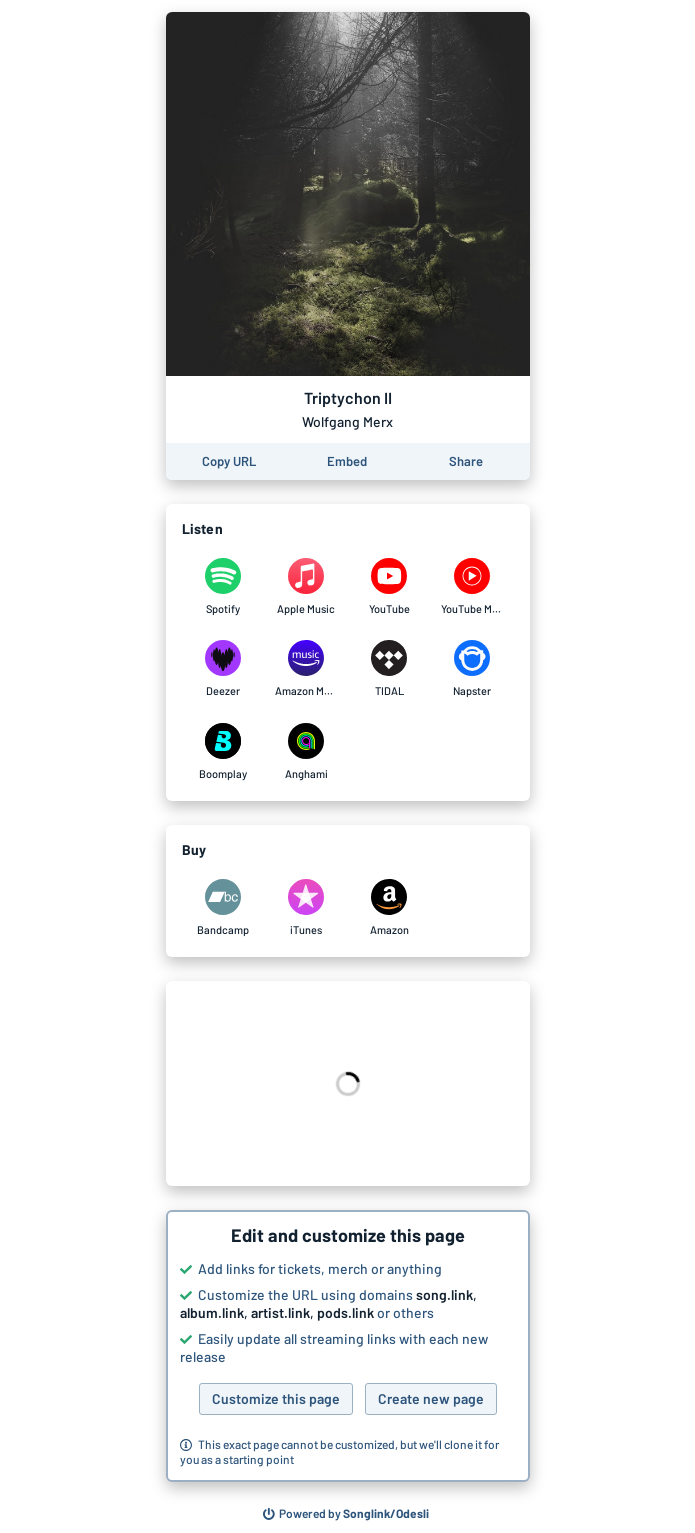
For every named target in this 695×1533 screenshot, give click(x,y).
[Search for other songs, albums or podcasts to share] (346, 1514)
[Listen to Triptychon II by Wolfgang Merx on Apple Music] (306, 587)
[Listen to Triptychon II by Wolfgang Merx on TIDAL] (389, 669)
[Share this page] (466, 461)
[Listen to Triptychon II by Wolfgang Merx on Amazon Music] (306, 669)
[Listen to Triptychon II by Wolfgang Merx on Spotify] (223, 587)
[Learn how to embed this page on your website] (347, 461)
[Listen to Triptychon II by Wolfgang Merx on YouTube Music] (472, 587)
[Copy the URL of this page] (229, 461)
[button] (348, 1346)
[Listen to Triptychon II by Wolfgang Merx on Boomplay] (223, 752)
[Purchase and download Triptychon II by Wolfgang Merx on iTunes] (306, 908)
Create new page (431, 1398)
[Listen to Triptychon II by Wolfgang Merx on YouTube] (389, 587)
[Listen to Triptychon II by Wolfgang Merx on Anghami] (306, 752)
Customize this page (276, 1398)
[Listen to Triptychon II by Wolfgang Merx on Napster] (472, 669)
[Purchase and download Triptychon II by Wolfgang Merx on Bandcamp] (223, 908)
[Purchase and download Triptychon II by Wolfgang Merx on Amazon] (389, 908)
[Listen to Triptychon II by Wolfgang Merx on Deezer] (223, 669)
